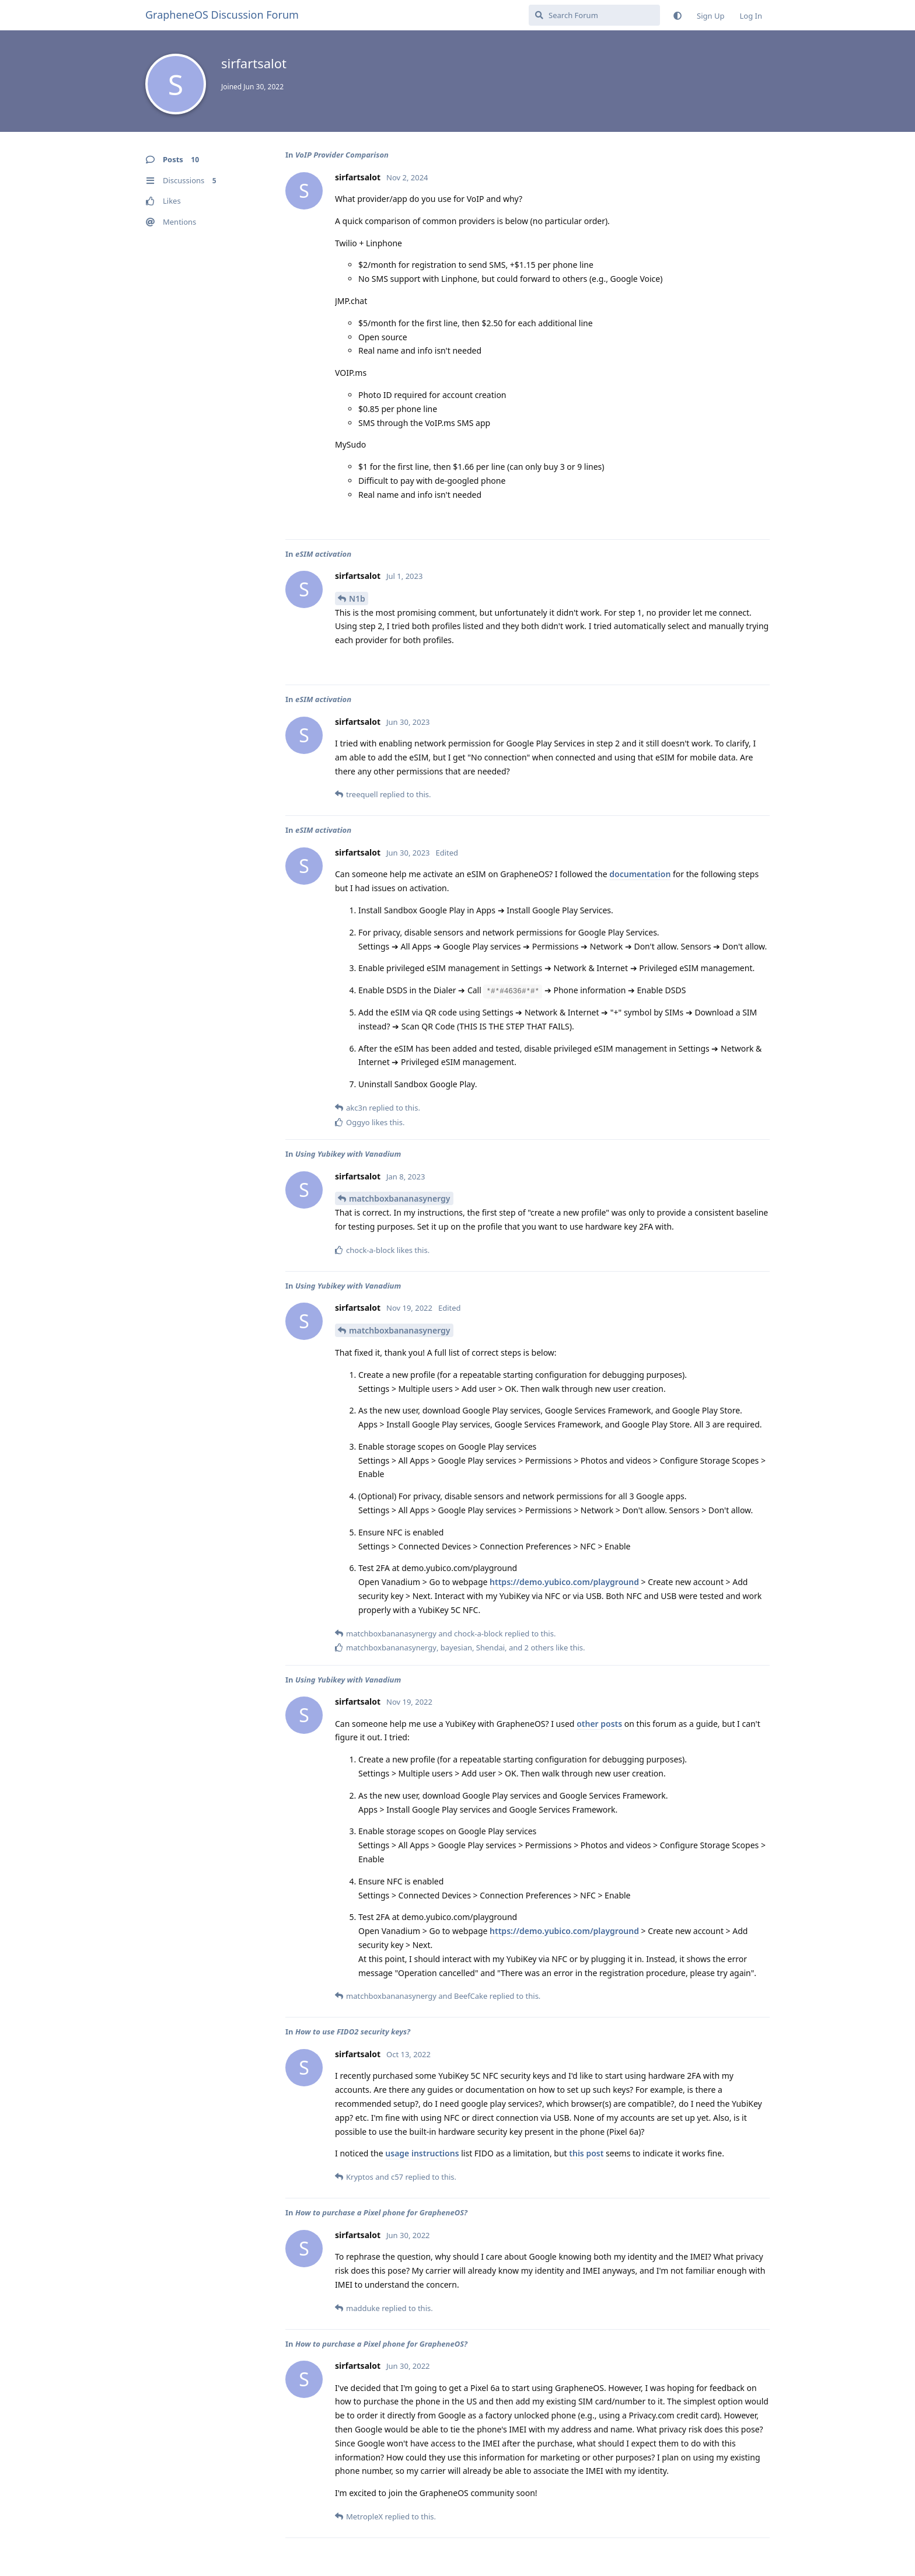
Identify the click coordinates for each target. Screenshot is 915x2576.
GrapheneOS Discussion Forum (222, 15)
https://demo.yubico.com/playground (564, 1581)
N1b (357, 598)
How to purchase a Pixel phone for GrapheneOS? (381, 2212)
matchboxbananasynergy (399, 1198)
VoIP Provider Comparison (342, 154)
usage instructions (422, 2153)
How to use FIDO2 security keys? (352, 2031)
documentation (639, 873)
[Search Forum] (594, 15)
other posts (599, 1723)
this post (586, 2153)
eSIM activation (323, 554)
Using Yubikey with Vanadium (348, 1154)
